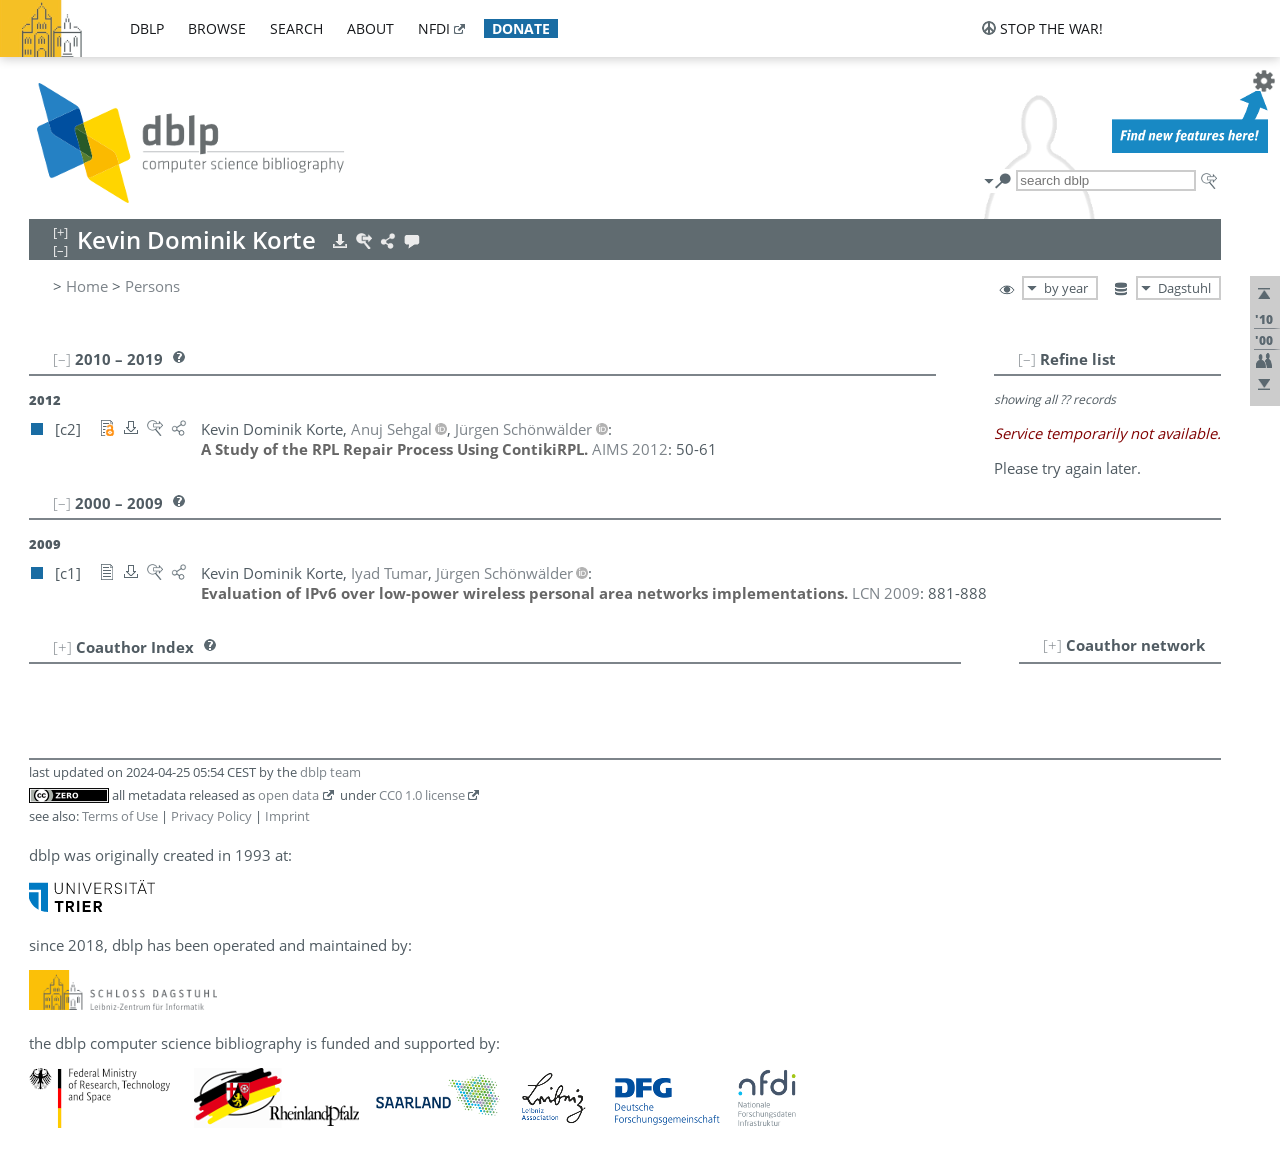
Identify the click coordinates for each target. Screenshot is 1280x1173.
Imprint (287, 816)
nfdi (434, 28)
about (370, 28)
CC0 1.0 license (422, 795)
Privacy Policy (211, 816)
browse (217, 28)
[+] (1052, 645)
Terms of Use (120, 816)
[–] (1027, 359)
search (296, 28)
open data (288, 795)
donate (521, 28)
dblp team (330, 772)
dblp (147, 28)
